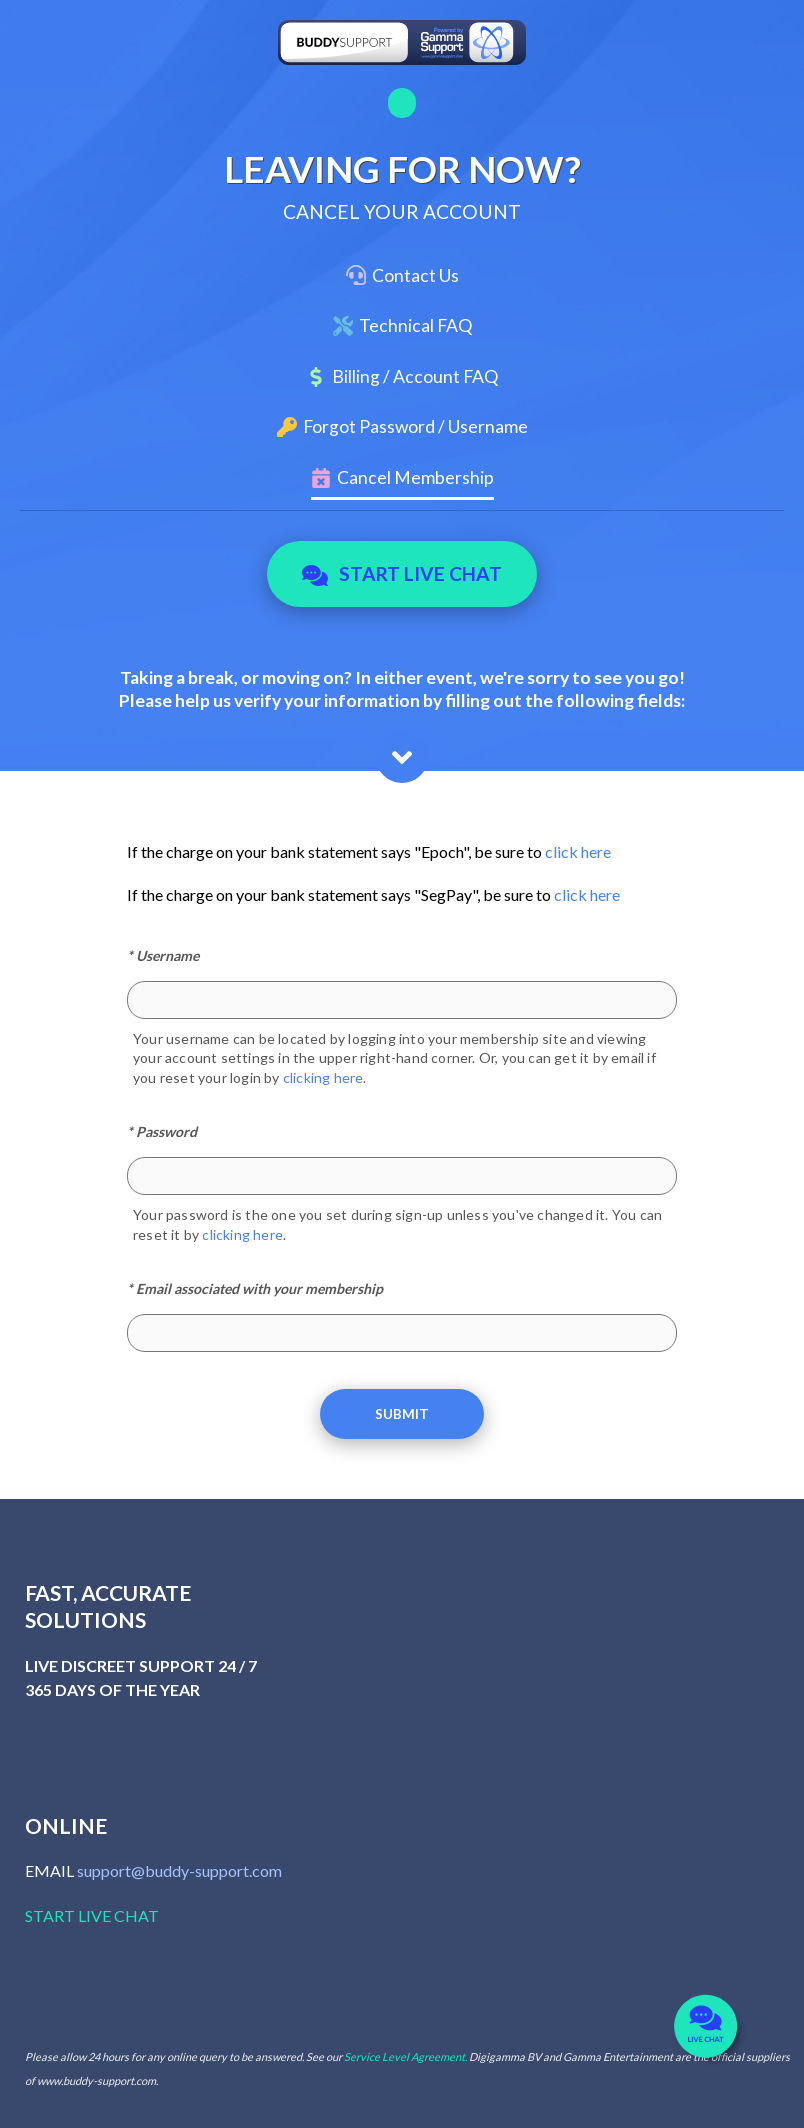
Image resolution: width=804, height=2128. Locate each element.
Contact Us (415, 275)
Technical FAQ (415, 325)
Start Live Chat (402, 574)
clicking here (323, 1077)
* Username (163, 955)
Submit (402, 1414)
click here (578, 851)
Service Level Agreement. (405, 2056)
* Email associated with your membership (255, 1288)
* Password (162, 1131)
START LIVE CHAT (92, 1915)
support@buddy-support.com (179, 1870)
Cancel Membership (415, 477)
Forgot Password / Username (415, 426)
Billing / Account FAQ (415, 376)
